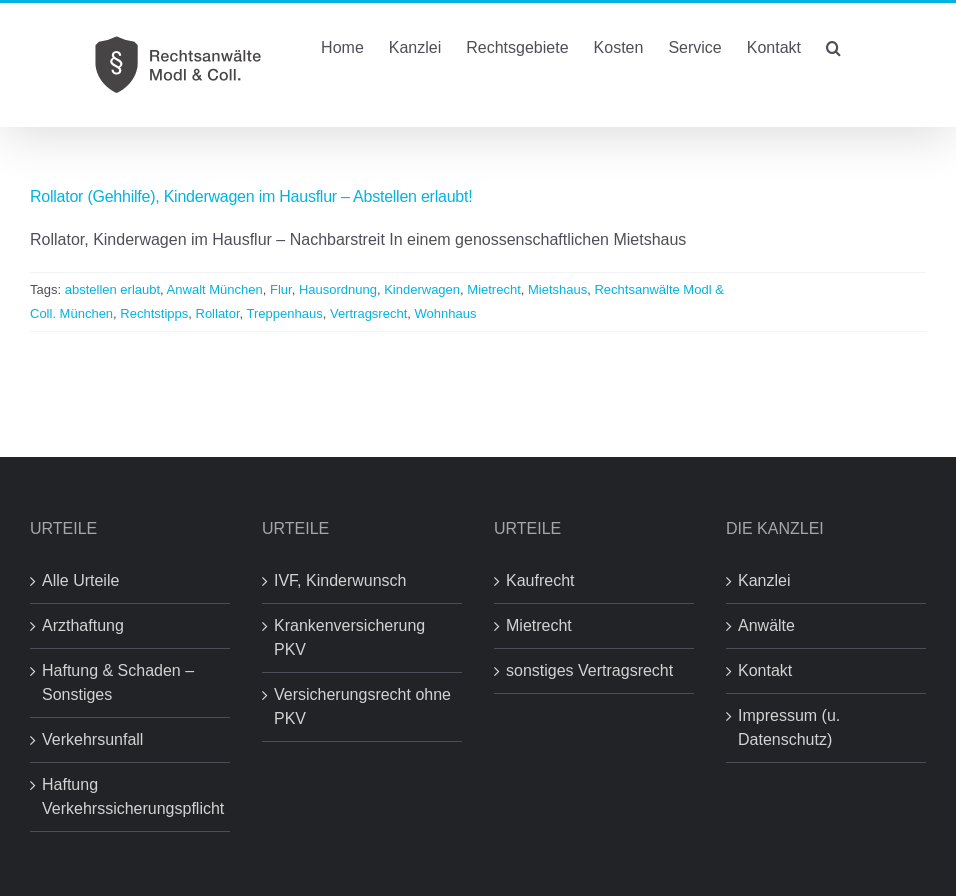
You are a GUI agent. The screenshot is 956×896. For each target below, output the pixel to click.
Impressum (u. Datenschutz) (789, 727)
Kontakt (765, 670)
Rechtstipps (154, 313)
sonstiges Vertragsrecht (589, 670)
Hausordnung (338, 289)
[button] (833, 46)
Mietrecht (493, 289)
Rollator (218, 313)
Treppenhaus (285, 313)
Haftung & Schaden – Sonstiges (118, 682)
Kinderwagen (422, 289)
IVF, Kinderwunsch (340, 580)
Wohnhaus (446, 313)
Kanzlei (764, 580)
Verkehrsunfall (92, 739)
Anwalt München (215, 289)
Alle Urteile (80, 580)
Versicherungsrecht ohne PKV (362, 706)
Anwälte (766, 625)
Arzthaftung (83, 625)
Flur (281, 289)
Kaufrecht (540, 580)
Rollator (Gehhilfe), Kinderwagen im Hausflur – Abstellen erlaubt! (251, 196)
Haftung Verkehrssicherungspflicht (131, 796)
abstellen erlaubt (112, 289)
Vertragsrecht (368, 313)
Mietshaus (557, 289)
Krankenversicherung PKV (349, 637)
